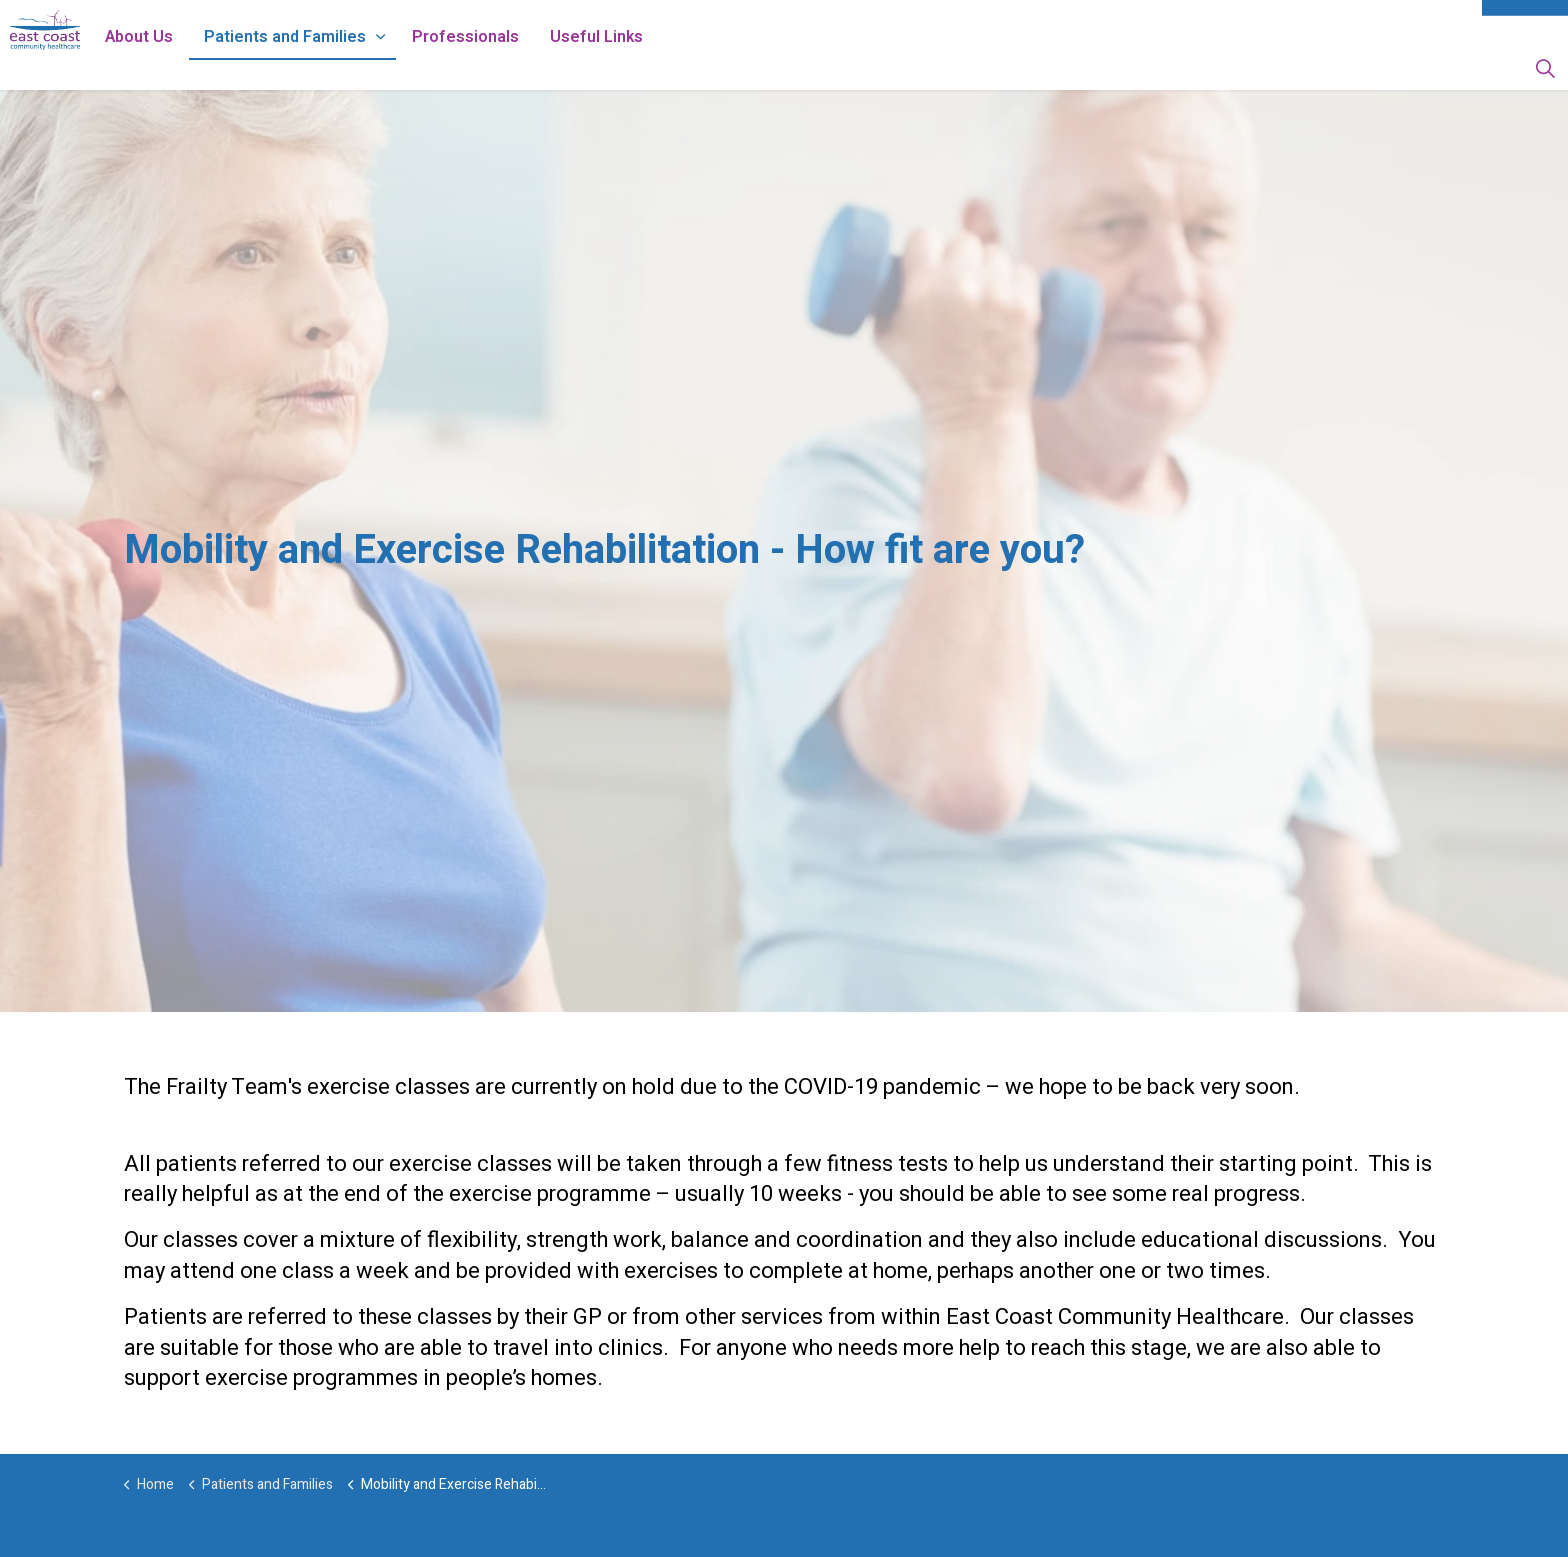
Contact (1525, 22)
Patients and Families (340, 67)
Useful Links (651, 67)
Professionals (520, 67)
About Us (194, 67)
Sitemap (1434, 22)
